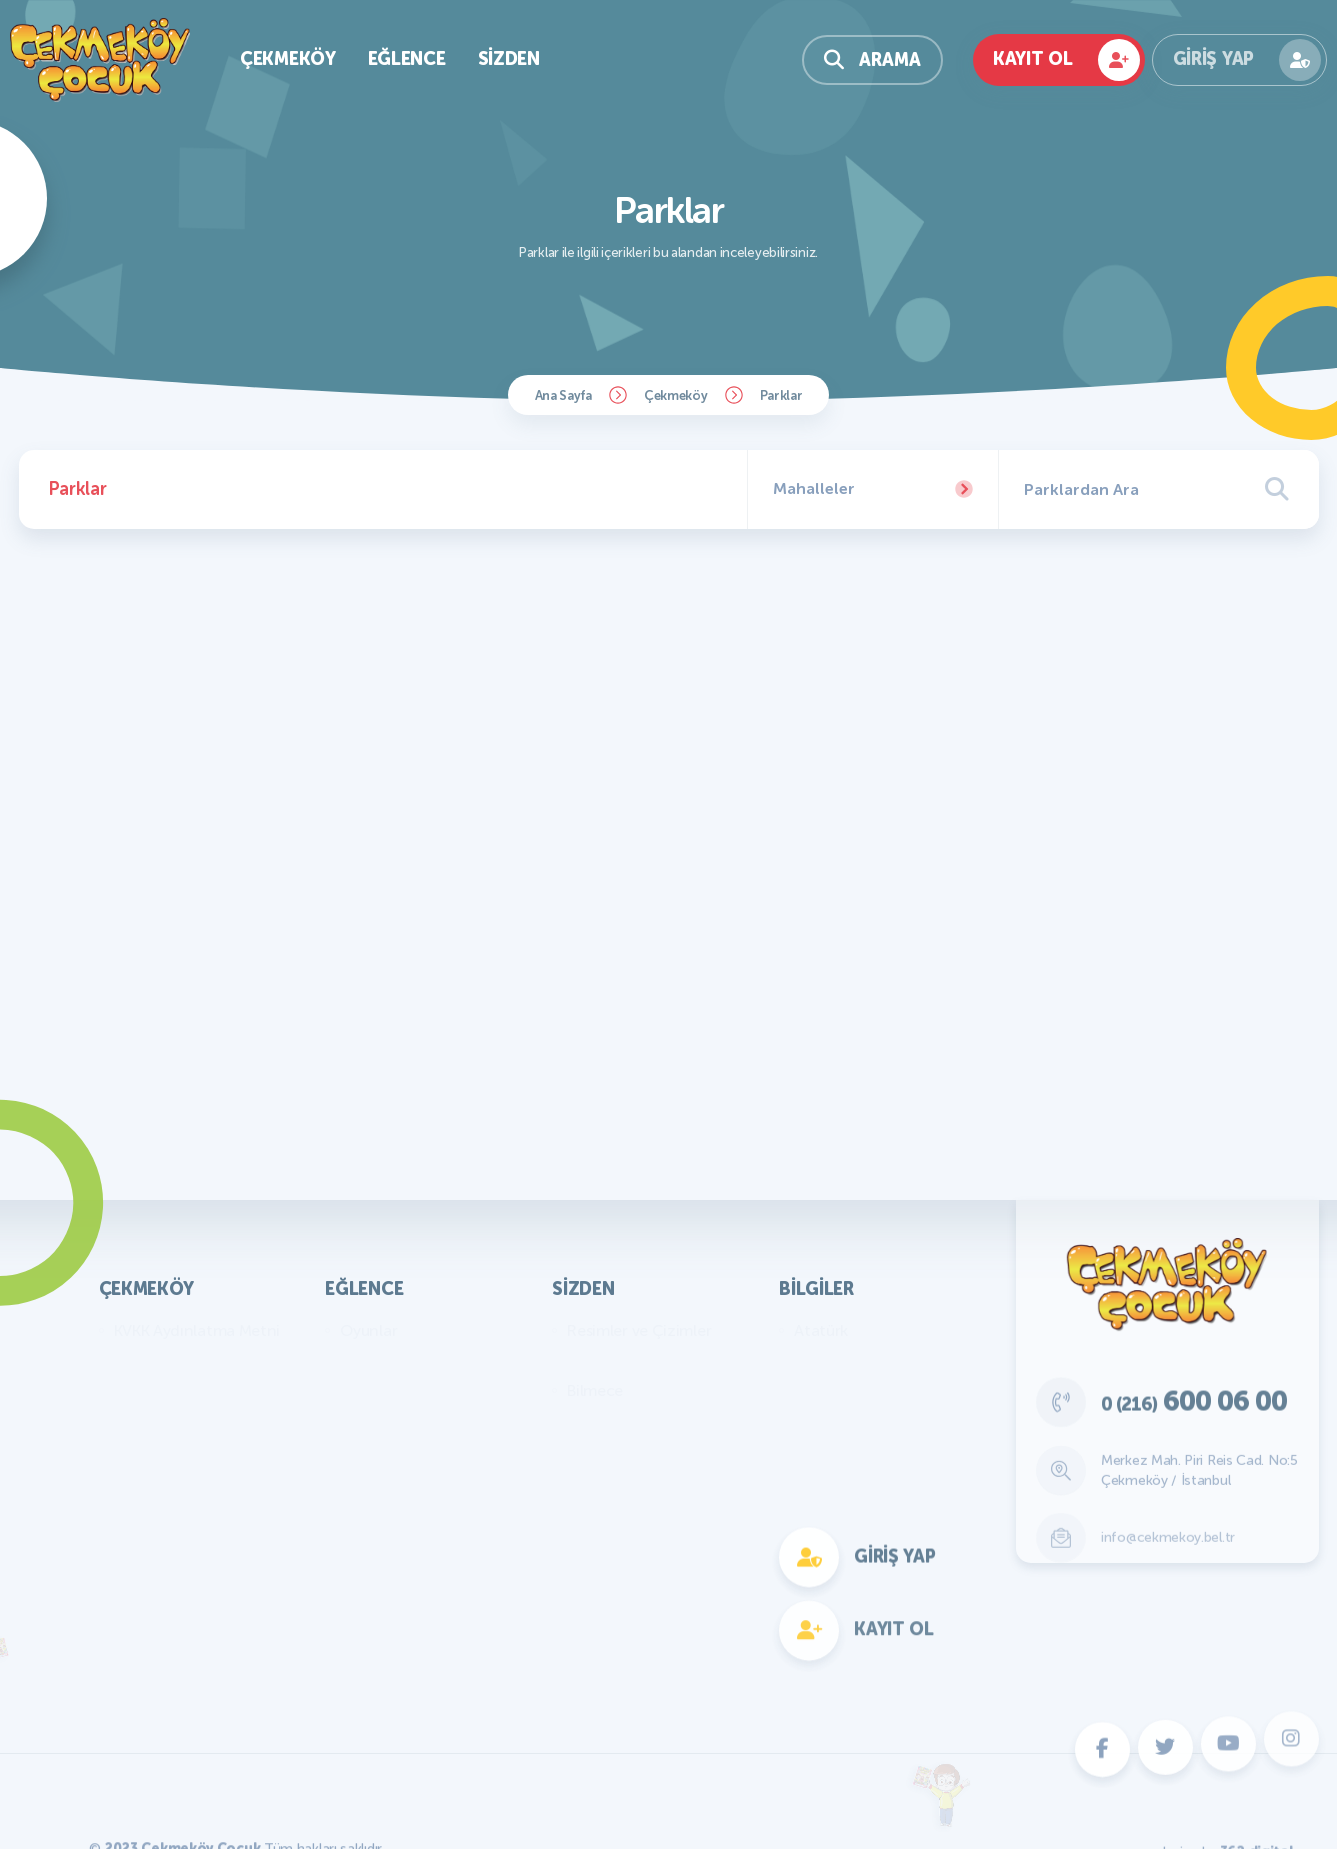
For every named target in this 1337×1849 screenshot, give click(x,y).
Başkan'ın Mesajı (171, 1360)
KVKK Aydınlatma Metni (197, 1330)
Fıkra (584, 1420)
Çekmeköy (676, 395)
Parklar (781, 395)
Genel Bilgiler (841, 1360)
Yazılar (590, 1360)
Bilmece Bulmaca (400, 1360)
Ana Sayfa (563, 395)
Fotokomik (378, 1630)
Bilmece (595, 1390)
